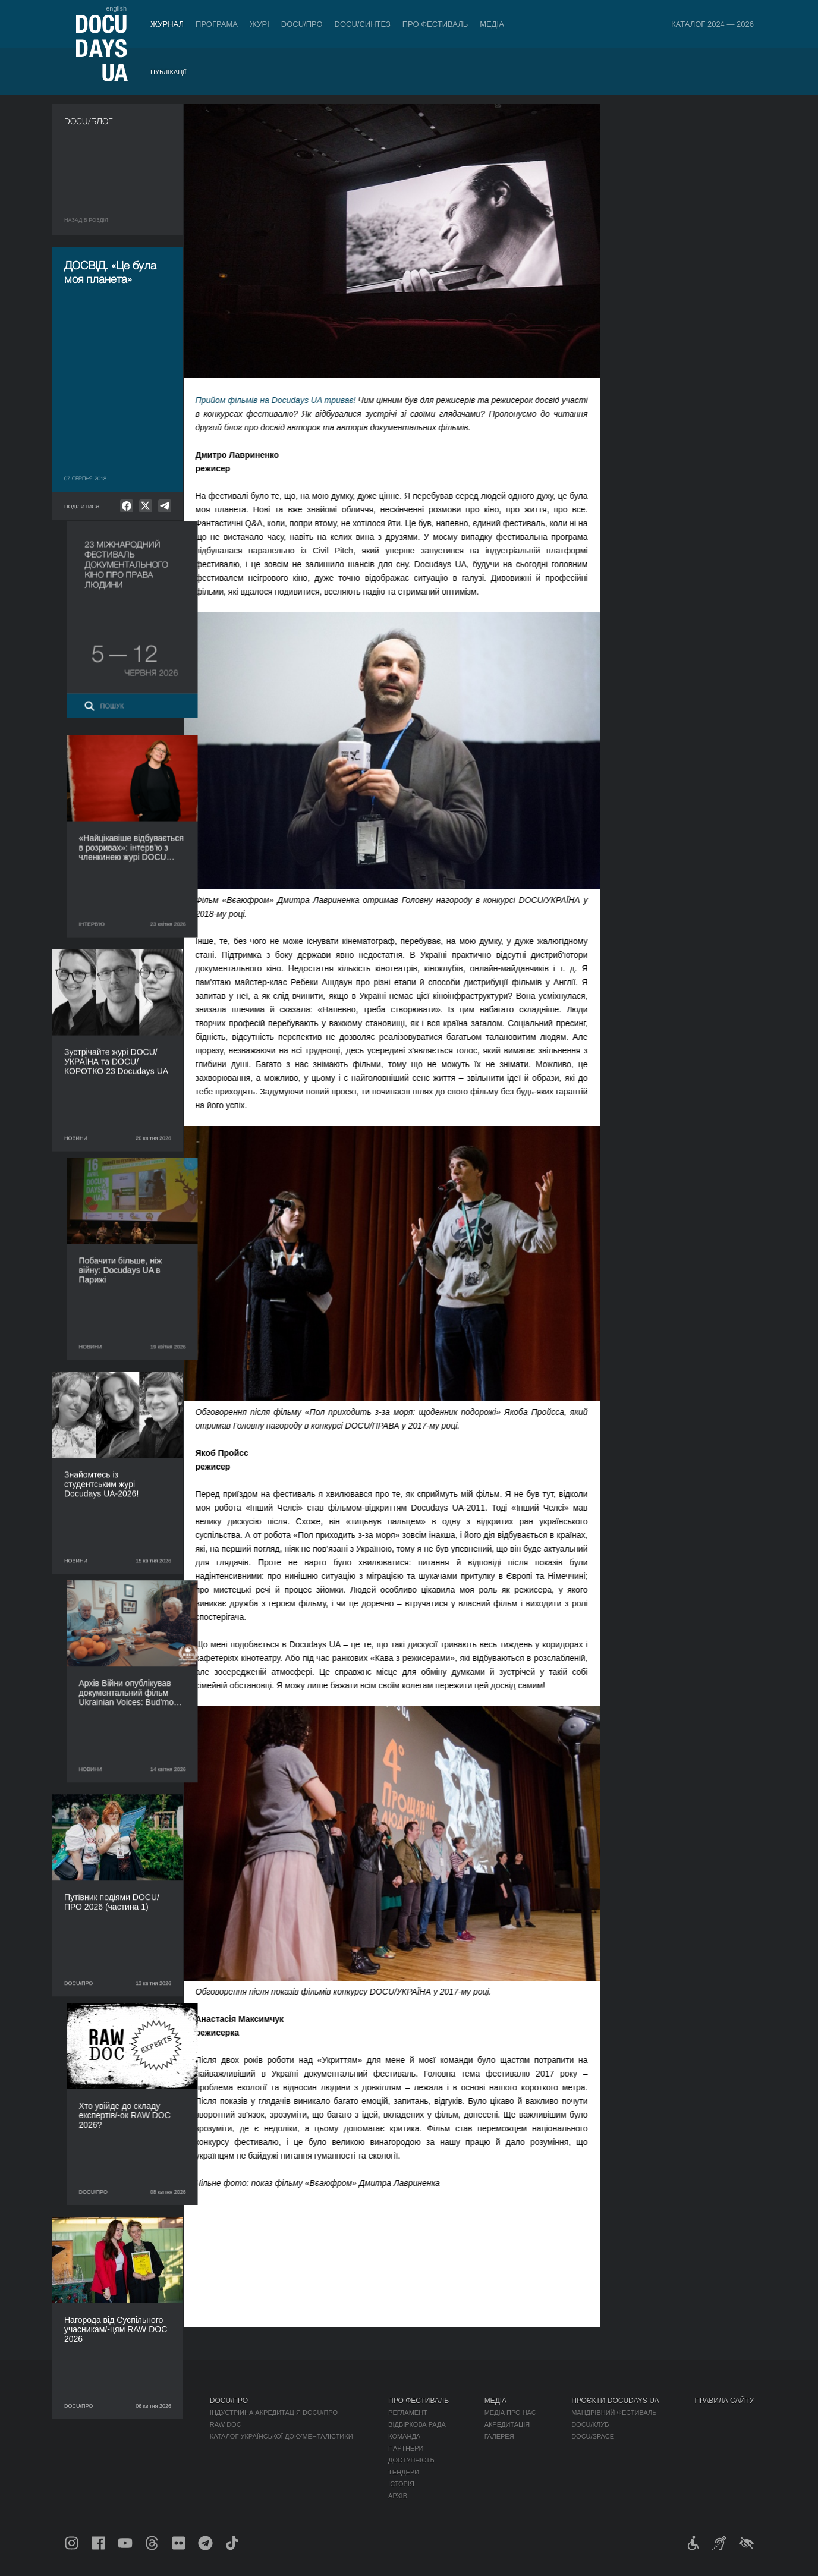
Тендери (403, 2472)
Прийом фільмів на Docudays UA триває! (287, 400)
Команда (404, 2436)
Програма (217, 24)
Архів (397, 2495)
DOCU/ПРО (302, 24)
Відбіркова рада (417, 2424)
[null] (126, 505)
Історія (401, 2483)
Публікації (168, 72)
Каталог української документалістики (281, 2436)
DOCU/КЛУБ (590, 2424)
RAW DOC (225, 2424)
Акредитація (507, 2424)
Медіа (492, 24)
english (116, 8)
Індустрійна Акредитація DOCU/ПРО (274, 2412)
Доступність (411, 2460)
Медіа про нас (510, 2412)
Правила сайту (724, 2400)
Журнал (167, 24)
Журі (259, 24)
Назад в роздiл (86, 220)
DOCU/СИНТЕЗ (363, 24)
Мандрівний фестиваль (613, 2412)
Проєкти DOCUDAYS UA (615, 2400)
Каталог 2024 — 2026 (712, 24)
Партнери (405, 2448)
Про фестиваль (435, 24)
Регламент (407, 2412)
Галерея (499, 2436)
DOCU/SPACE (592, 2436)
